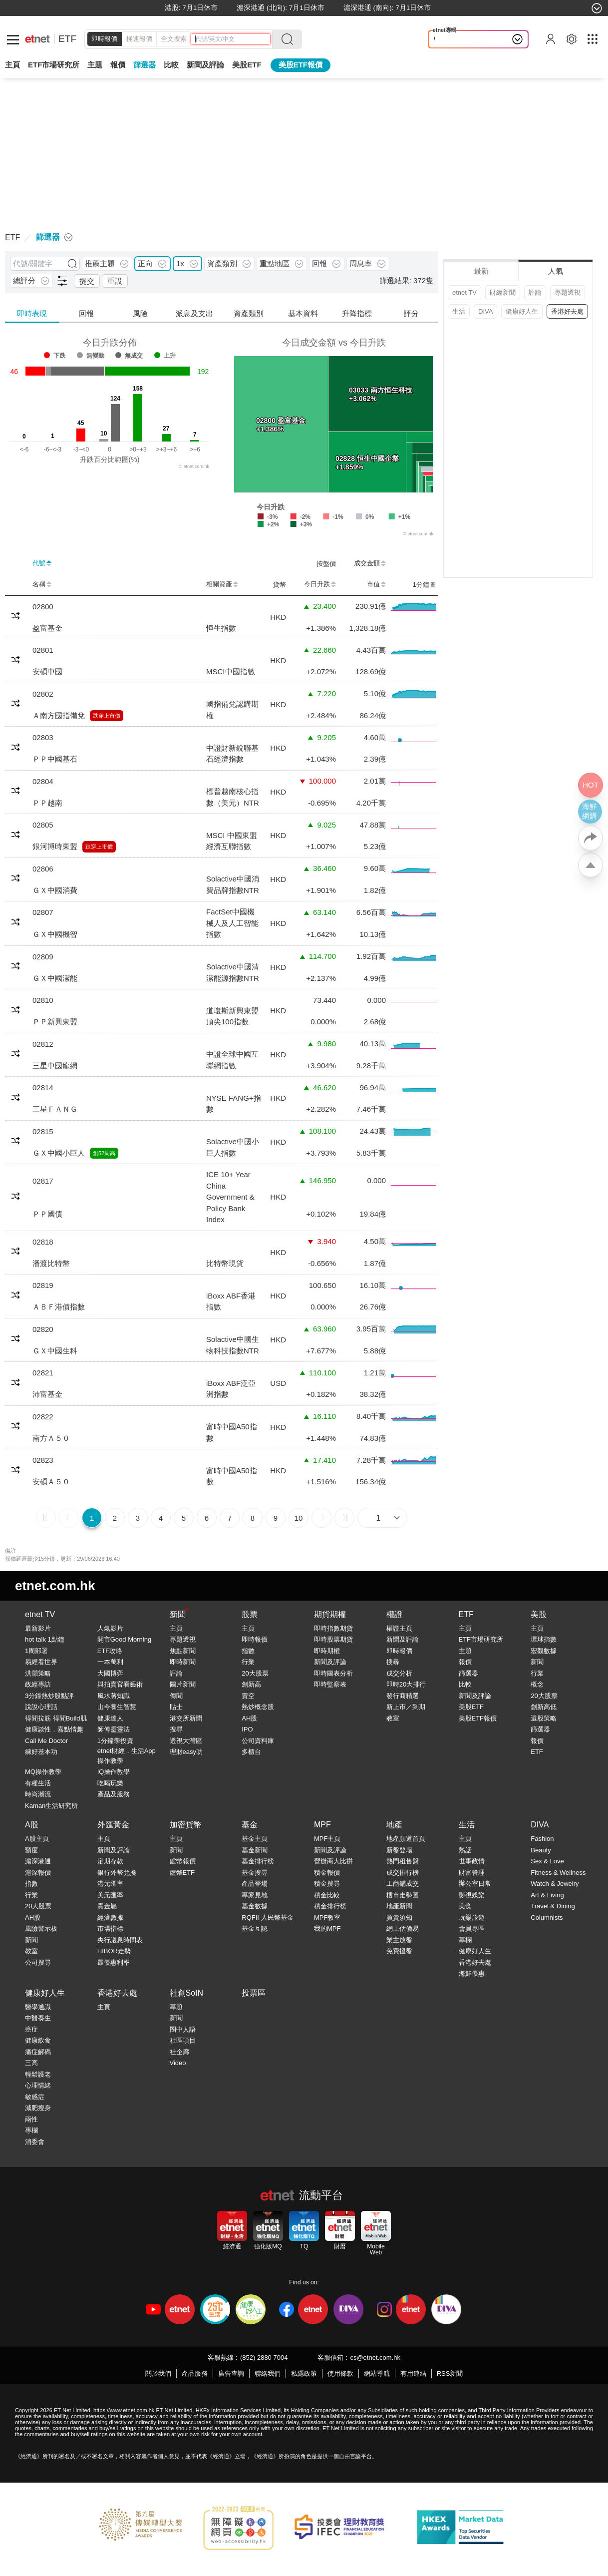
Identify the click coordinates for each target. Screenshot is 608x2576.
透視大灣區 (186, 1740)
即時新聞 (183, 1662)
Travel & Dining (553, 1906)
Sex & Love (547, 1861)
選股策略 (544, 1718)
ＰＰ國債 (47, 1214)
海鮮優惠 (472, 1973)
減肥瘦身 (38, 2108)
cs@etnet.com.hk (375, 2357)
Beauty (541, 1850)
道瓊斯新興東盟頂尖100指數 (232, 1016)
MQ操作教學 (43, 1771)
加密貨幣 (186, 1824)
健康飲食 (38, 2040)
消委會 (34, 2142)
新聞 (178, 1614)
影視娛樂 (472, 1895)
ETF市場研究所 (53, 64)
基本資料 (303, 313)
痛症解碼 (38, 2052)
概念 (537, 1684)
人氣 (555, 271)
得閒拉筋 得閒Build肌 (56, 1718)
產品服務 (195, 2373)
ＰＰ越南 (47, 803)
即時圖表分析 (333, 1673)
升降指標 (357, 313)
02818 (42, 1242)
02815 (42, 1131)
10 (299, 1518)
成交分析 (399, 1673)
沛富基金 (47, 1394)
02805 (42, 825)
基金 (250, 1824)
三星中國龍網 (54, 1065)
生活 (458, 311)
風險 (140, 313)
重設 (114, 281)
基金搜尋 (255, 1872)
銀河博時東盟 (54, 846)
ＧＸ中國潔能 (54, 978)
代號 (41, 563)
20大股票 (255, 1673)
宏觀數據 (544, 1651)
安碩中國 (47, 671)
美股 (539, 1614)
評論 (535, 292)
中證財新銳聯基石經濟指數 (232, 754)
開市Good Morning (124, 1639)
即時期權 (327, 1651)
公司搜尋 (38, 1962)
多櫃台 (251, 1751)
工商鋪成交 (402, 1883)
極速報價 (139, 38)
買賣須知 (399, 1917)
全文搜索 (174, 38)
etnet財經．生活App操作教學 (126, 1755)
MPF (322, 1824)
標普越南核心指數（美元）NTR (232, 797)
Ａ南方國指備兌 (58, 715)
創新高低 (544, 1707)
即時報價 (104, 38)
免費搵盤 (399, 1951)
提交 (86, 281)
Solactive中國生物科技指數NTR (232, 1345)
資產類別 (249, 313)
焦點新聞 (183, 1651)
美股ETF (246, 64)
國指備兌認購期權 (232, 710)
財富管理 (472, 1872)
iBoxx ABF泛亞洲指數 (231, 1389)
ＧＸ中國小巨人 (58, 1153)
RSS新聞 (450, 2373)
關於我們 (158, 2373)
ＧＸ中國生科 (54, 1350)
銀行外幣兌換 (116, 1872)
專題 (176, 2007)
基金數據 (255, 1906)
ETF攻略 (110, 1651)
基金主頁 (255, 1838)
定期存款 (110, 1861)
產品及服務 (113, 1794)
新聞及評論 (330, 1662)
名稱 (41, 584)
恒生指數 (221, 628)
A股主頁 (37, 1838)
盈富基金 (47, 628)
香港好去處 (567, 311)
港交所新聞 (186, 1718)
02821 (42, 1372)
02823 (42, 1460)
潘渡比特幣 (51, 1263)
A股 (31, 1824)
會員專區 (472, 1928)
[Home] (37, 39)
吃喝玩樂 (110, 1783)
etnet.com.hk (55, 1585)
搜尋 (176, 1729)
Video (178, 2063)
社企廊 (179, 2052)
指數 (248, 1651)
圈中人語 (183, 2029)
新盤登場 (399, 1850)
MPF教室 (327, 1917)
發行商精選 (402, 1696)
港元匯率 (110, 1883)
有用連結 (413, 2373)
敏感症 (34, 2097)
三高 (31, 2063)
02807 (42, 912)
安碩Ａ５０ (51, 1481)
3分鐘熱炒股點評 (49, 1696)
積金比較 (327, 1895)
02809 (42, 956)
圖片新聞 (183, 1684)
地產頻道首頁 (405, 1838)
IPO (247, 1729)
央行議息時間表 (120, 1940)
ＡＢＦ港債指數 (58, 1306)
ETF (67, 38)
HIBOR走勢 (114, 1951)
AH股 (249, 1718)
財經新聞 (503, 292)
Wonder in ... (456, 39)
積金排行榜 (330, 1906)
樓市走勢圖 (402, 1895)
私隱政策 (304, 2373)
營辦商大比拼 (333, 1861)
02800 (42, 606)
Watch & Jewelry (555, 1883)
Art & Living (547, 1895)
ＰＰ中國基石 (54, 759)
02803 (42, 737)
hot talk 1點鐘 (44, 1639)
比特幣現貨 (225, 1263)
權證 (394, 1614)
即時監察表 (330, 1684)
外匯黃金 (113, 1824)
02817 (42, 1181)
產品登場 (255, 1883)
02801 (42, 650)
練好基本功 (41, 1751)
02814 (42, 1087)
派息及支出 (194, 313)
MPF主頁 (327, 1838)
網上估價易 (402, 1928)
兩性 (31, 2119)
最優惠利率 (113, 1962)
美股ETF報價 (300, 64)
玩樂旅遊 (472, 1917)
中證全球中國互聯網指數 (232, 1060)
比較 (171, 64)
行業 (248, 1662)
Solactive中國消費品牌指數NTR (232, 884)
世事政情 (472, 1861)
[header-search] (232, 38)
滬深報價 (38, 1872)
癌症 (31, 2029)
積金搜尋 (327, 1883)
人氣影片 (110, 1628)
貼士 (176, 1707)
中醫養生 (38, 2018)
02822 (42, 1416)
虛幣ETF (182, 1872)
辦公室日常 (475, 1883)
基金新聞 (255, 1850)
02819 (42, 1285)
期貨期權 (330, 1614)
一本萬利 (110, 1662)
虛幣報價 (183, 1861)
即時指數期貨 (333, 1628)
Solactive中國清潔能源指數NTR (232, 972)
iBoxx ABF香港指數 (231, 1301)
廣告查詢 (231, 2373)
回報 (86, 313)
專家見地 (255, 1895)
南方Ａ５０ (51, 1438)
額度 (31, 1850)
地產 (394, 1824)
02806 (42, 868)
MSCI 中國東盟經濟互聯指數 (231, 841)
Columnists (547, 1917)
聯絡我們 (268, 2373)
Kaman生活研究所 (51, 1805)
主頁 (12, 64)
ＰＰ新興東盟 (54, 1021)
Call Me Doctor (46, 1740)
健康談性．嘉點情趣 (54, 1729)
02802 (42, 694)
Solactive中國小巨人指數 (232, 1147)
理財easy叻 (186, 1751)
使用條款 (340, 2373)
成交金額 (370, 563)
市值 (376, 584)
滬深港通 (38, 1861)
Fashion (542, 1838)
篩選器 (144, 64)
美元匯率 (110, 1895)
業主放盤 (399, 1940)
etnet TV (464, 292)
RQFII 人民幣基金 (267, 1917)
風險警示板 (41, 1928)
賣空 (248, 1696)
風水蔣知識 (113, 1696)
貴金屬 (107, 1906)
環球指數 (544, 1639)
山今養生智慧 (116, 1707)
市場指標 (110, 1928)
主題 (94, 64)
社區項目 (183, 2040)
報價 (465, 1662)
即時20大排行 (406, 1684)
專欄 (465, 1940)
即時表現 (32, 313)
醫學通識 (38, 2007)
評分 (411, 313)
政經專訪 (38, 1684)
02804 (42, 781)
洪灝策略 (38, 1673)
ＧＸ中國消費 (54, 890)
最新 (481, 271)
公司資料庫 (258, 1740)
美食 (465, 1906)
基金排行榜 (258, 1861)
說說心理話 (41, 1707)
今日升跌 (320, 584)
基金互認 (255, 1928)
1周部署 (36, 1651)
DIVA (485, 311)
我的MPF (327, 1928)
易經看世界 (41, 1662)
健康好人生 (522, 311)
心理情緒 (38, 2085)
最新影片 (38, 1628)
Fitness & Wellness (558, 1872)
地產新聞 (399, 1906)
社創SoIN (187, 1993)
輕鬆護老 (38, 2074)
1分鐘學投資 (115, 1740)
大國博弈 (110, 1673)
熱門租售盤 (402, 1861)
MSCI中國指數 (230, 671)
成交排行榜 (402, 1872)
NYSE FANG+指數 (233, 1104)
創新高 (251, 1684)
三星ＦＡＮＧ (54, 1109)
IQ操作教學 (113, 1771)
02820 (42, 1329)
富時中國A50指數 (231, 1432)
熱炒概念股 (258, 1707)
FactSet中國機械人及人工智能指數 (232, 922)
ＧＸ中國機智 (54, 934)
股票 (250, 1614)
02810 (42, 1000)
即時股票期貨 (333, 1639)
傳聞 (176, 1696)
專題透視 (568, 292)
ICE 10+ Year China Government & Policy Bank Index (230, 1197)
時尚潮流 (38, 1794)
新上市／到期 (405, 1707)
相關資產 (222, 584)
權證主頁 (399, 1628)
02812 (42, 1044)
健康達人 (110, 1718)
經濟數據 (110, 1917)
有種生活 (38, 1783)
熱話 (465, 1850)
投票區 (254, 1993)
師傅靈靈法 (113, 1729)
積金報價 (327, 1872)
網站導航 (377, 2373)
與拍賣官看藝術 (120, 1684)
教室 (392, 1718)
